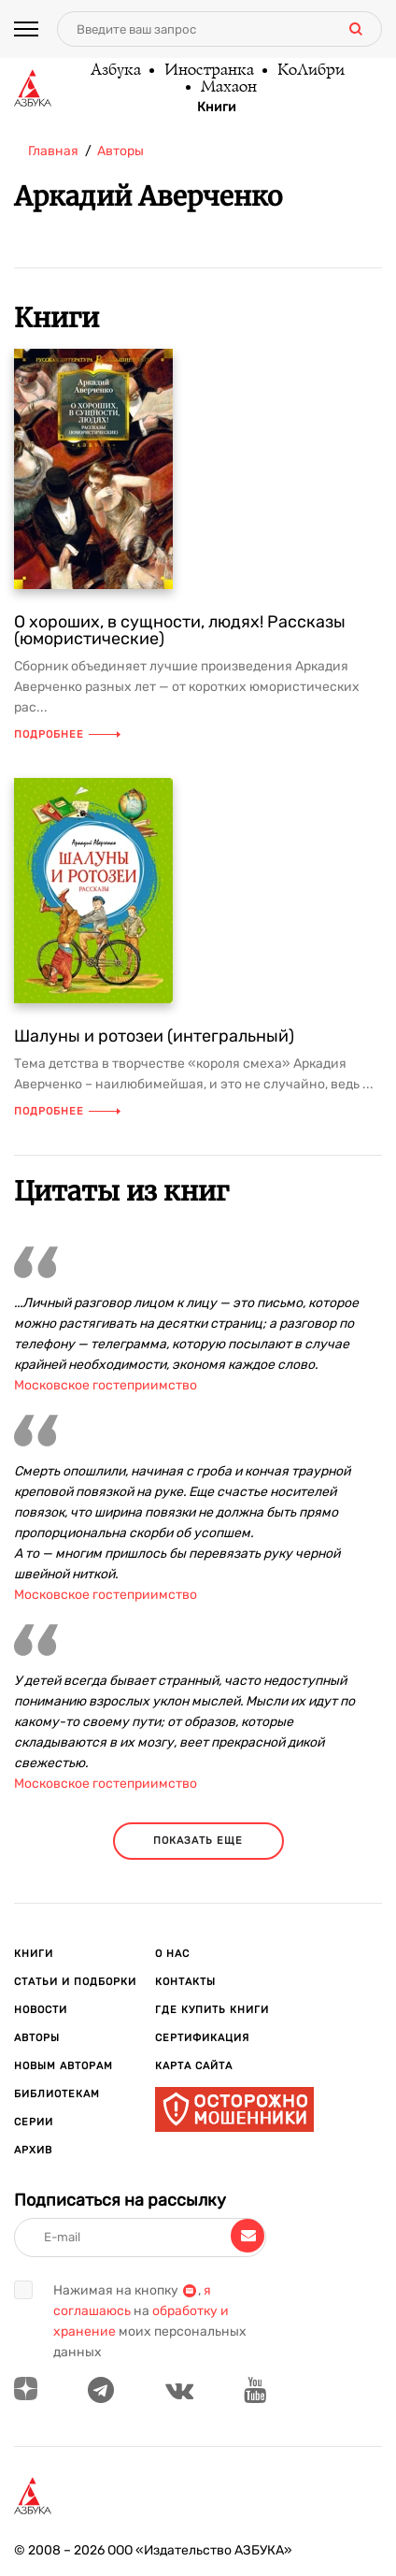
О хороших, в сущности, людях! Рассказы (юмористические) (180, 630)
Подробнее (67, 734)
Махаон (228, 87)
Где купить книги (212, 2010)
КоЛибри (310, 71)
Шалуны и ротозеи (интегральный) (154, 1036)
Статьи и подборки (75, 1982)
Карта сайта (194, 2066)
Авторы (37, 2038)
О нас (172, 1954)
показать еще (198, 1841)
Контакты (185, 1982)
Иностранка (208, 71)
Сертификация (202, 2038)
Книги (216, 107)
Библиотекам (57, 2094)
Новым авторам (63, 2066)
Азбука (115, 71)
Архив (33, 2150)
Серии (33, 2122)
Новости (40, 2010)
